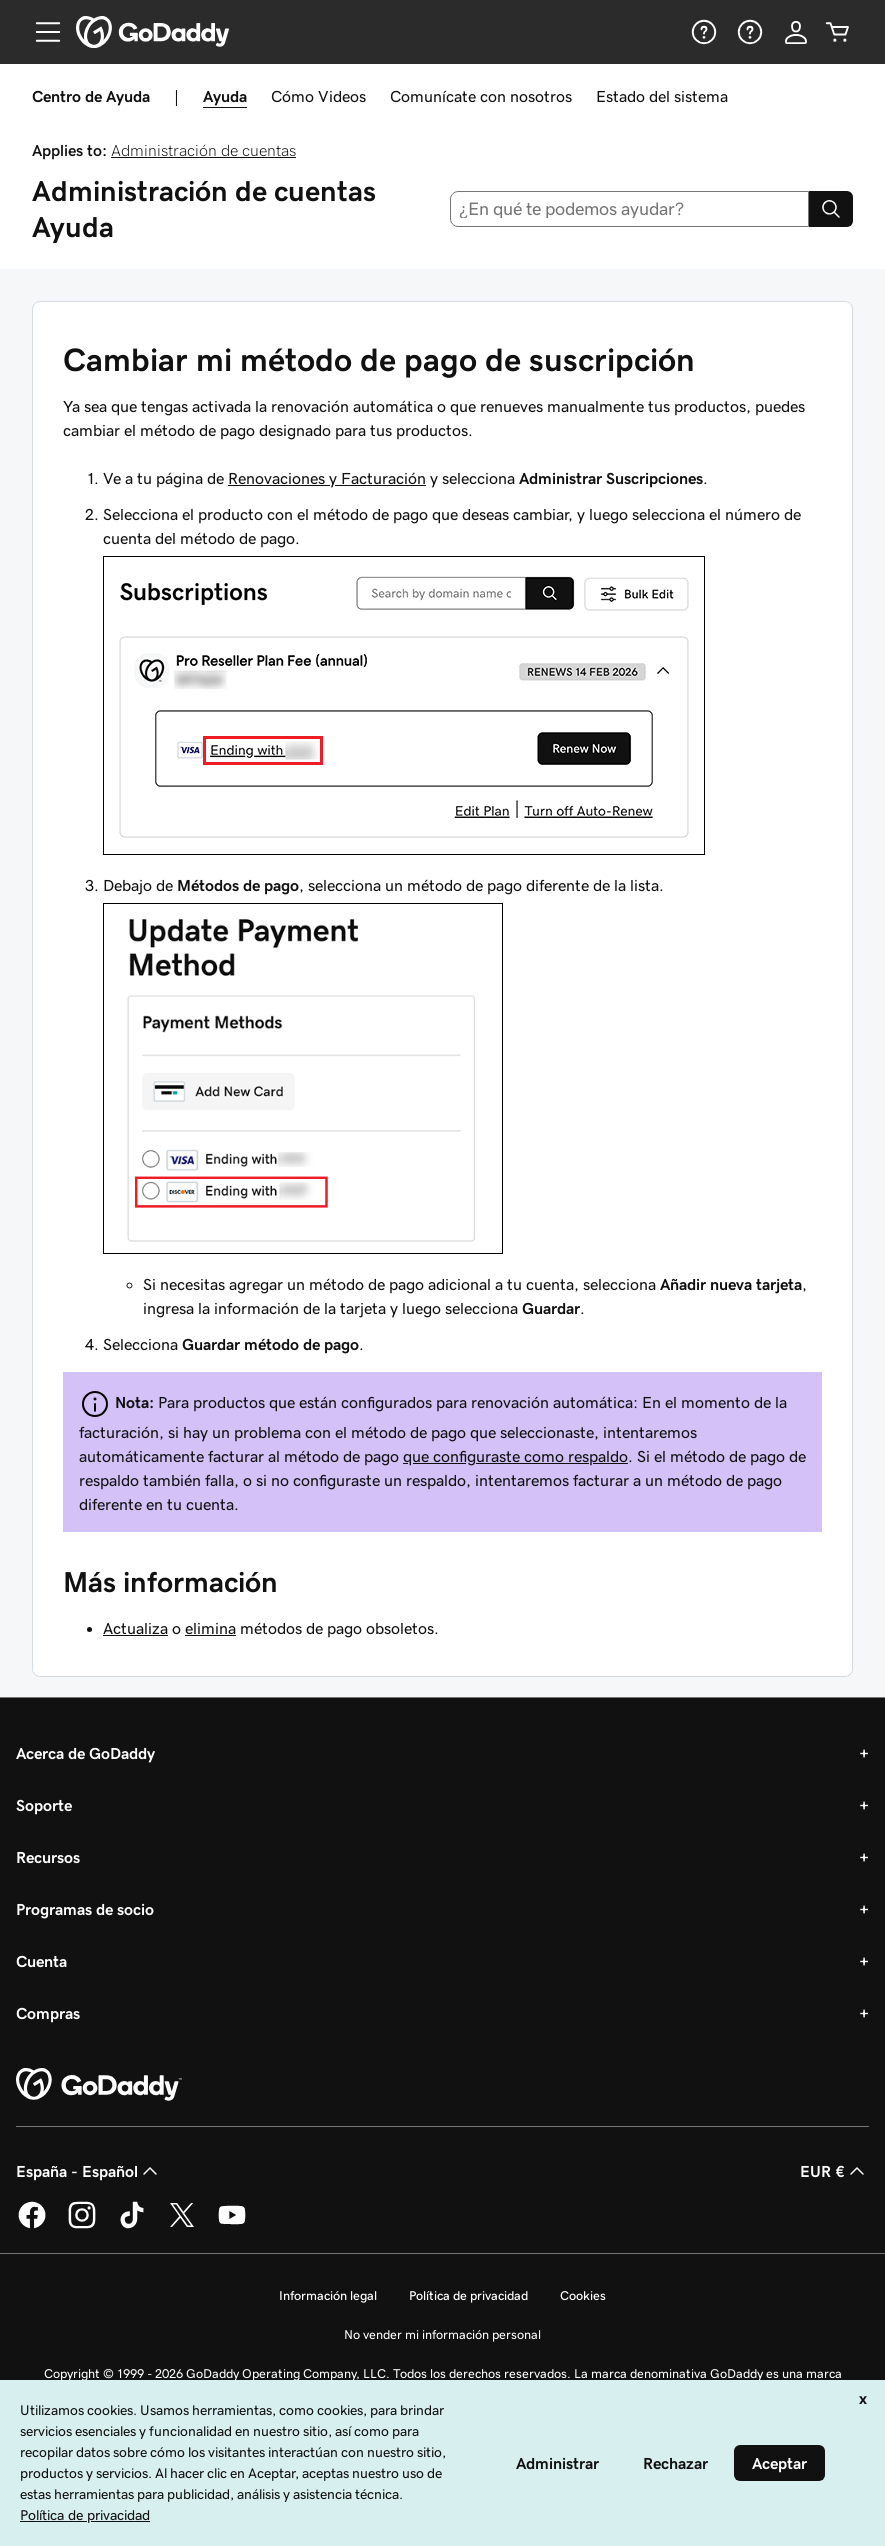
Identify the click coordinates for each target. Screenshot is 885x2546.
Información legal (328, 2295)
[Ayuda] (702, 32)
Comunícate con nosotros (481, 96)
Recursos (48, 1857)
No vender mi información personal (442, 2334)
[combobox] (629, 209)
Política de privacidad (468, 2295)
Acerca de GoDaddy (85, 1753)
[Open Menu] (40, 32)
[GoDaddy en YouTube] (232, 2225)
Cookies (583, 2295)
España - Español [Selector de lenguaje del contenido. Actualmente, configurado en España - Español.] (89, 2171)
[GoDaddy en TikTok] (132, 2225)
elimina (210, 1628)
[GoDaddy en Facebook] (32, 2225)
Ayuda (225, 96)
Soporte (44, 1805)
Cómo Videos (318, 96)
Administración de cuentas (203, 150)
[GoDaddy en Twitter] (182, 2225)
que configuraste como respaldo (515, 1456)
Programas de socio (85, 1909)
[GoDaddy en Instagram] (82, 2225)
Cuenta (41, 1961)
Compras (48, 2013)
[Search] (831, 209)
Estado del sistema (662, 96)
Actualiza (135, 1628)
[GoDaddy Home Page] (99, 2085)
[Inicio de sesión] (796, 32)
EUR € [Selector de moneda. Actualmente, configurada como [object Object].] (834, 2171)
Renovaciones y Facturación (327, 478)
